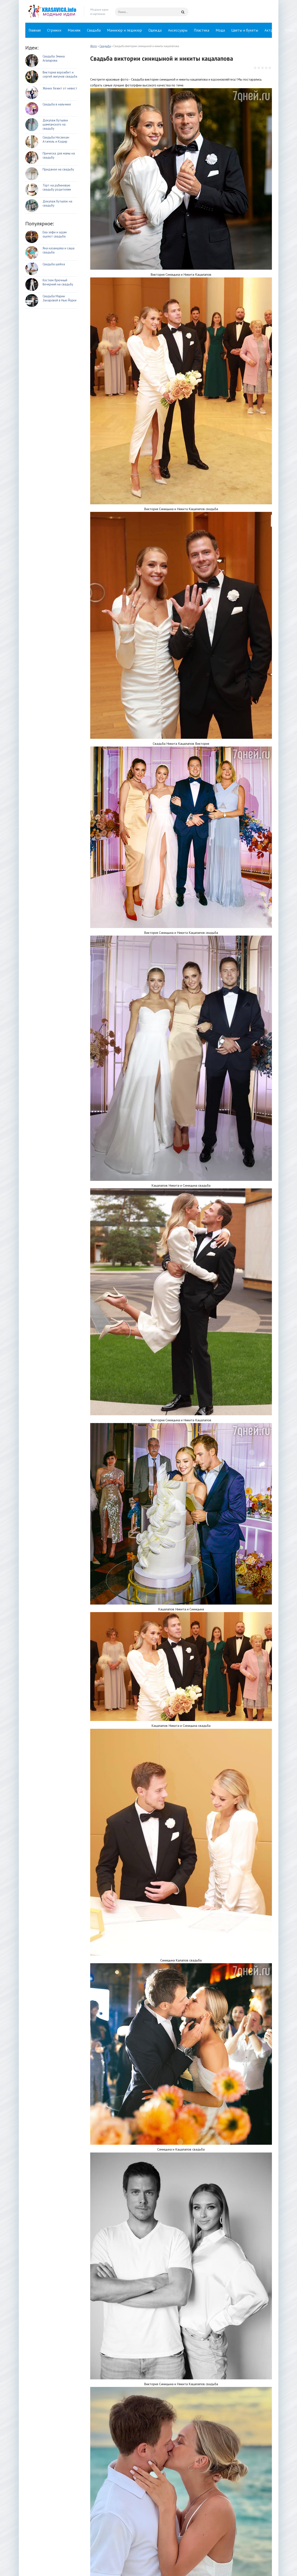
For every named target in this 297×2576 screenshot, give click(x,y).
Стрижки (54, 30)
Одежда (155, 30)
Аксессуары (177, 30)
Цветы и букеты (244, 30)
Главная (35, 30)
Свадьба (94, 30)
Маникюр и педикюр (124, 30)
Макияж (74, 30)
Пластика (201, 30)
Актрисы (272, 30)
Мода (220, 30)
